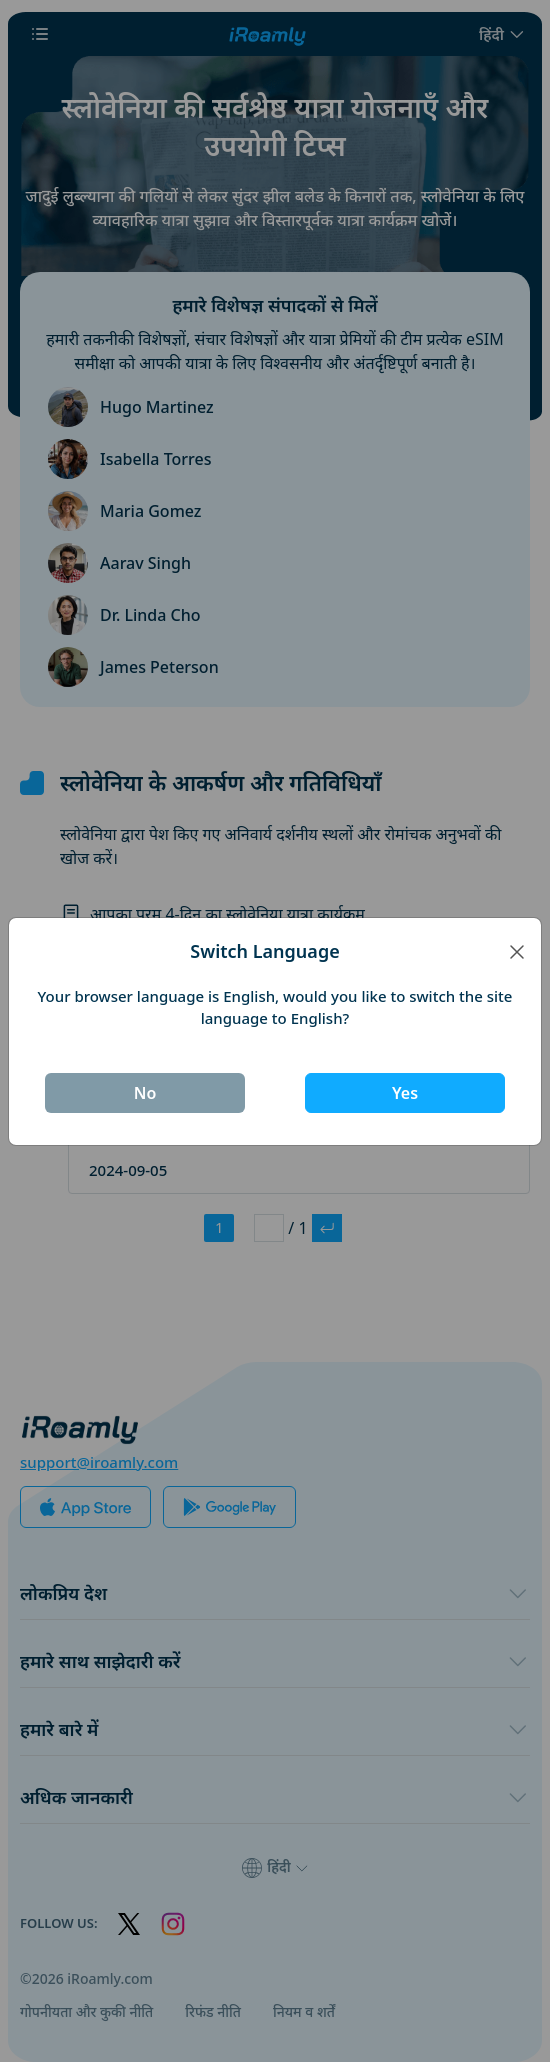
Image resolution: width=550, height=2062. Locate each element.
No (145, 1093)
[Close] (517, 951)
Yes (405, 1093)
